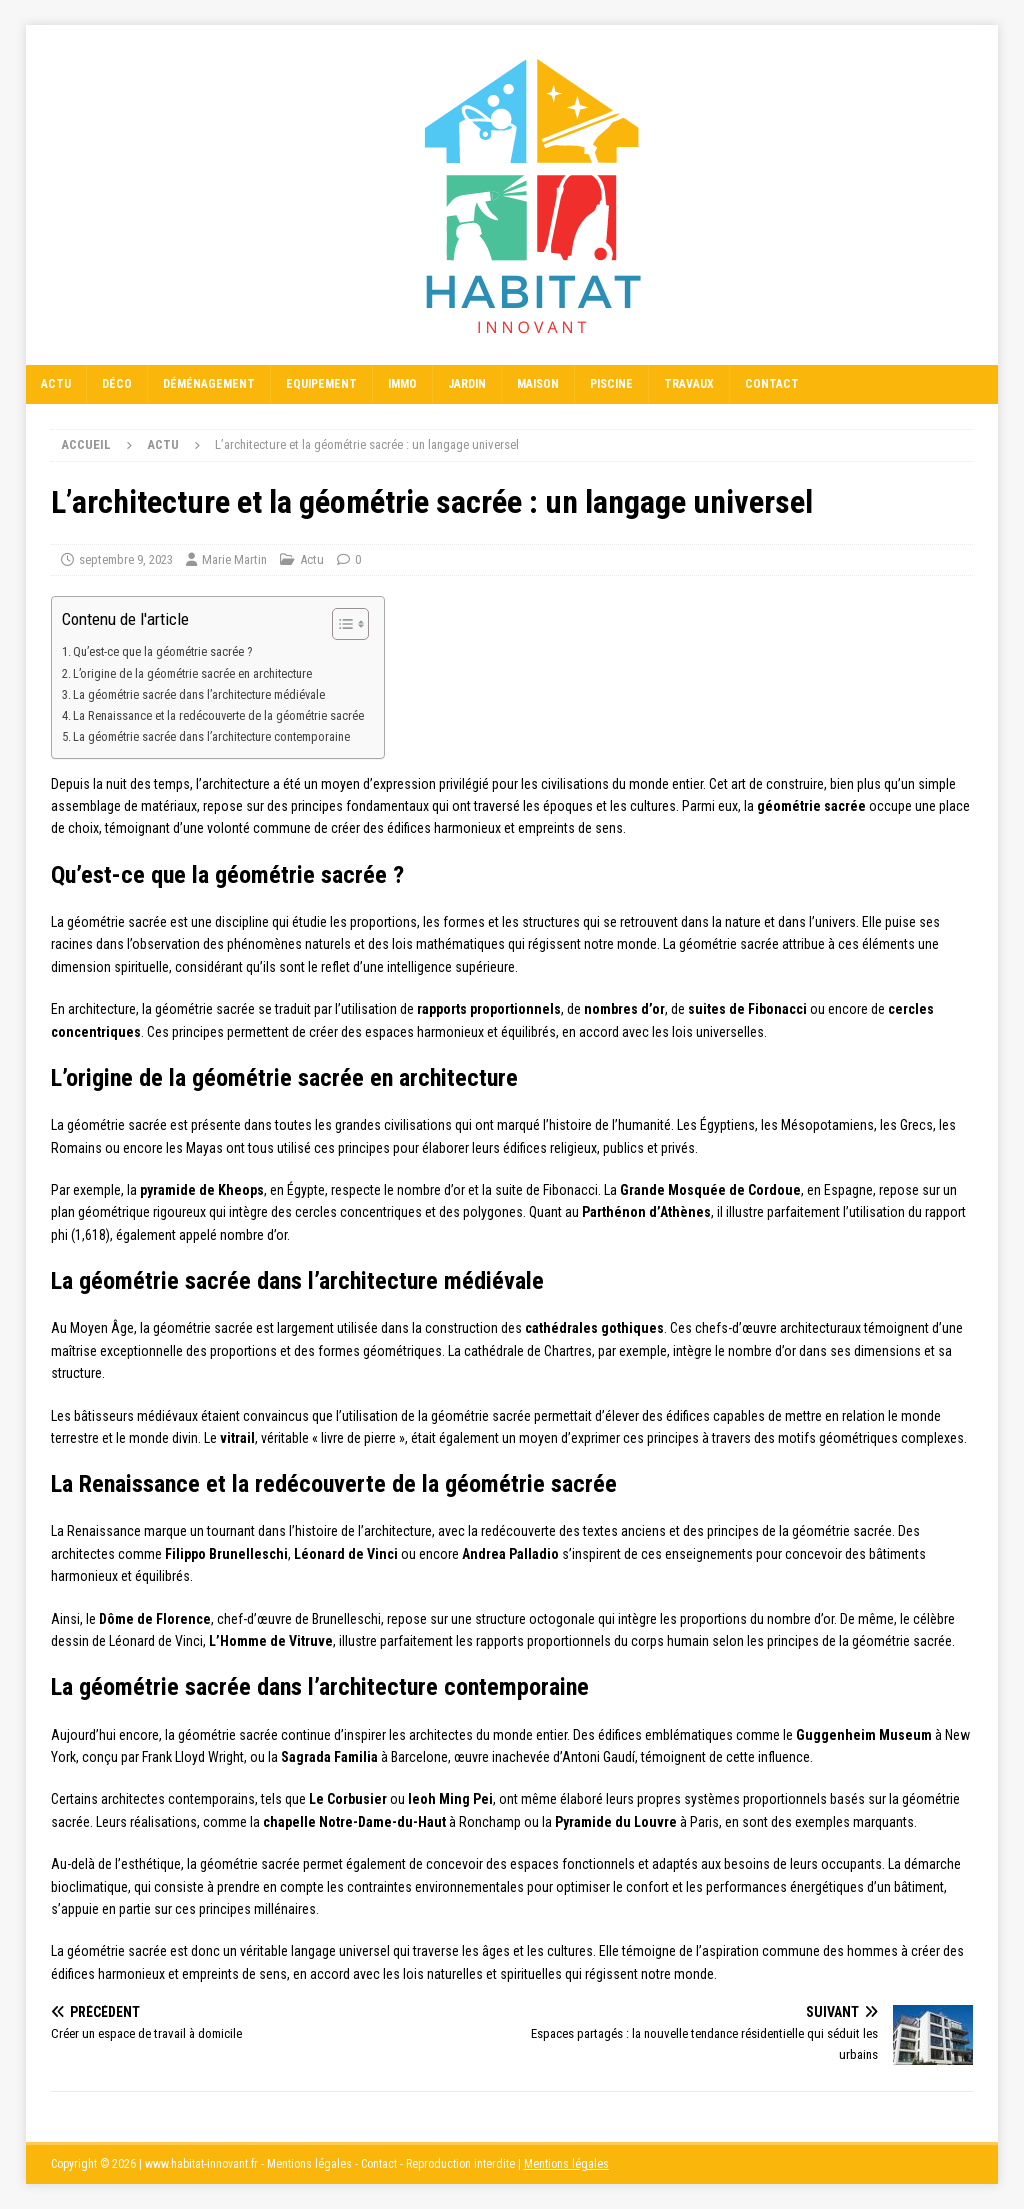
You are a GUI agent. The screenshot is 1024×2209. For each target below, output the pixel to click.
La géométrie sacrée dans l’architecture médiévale (199, 694)
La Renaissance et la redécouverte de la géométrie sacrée (218, 715)
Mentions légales (566, 2164)
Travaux (689, 384)
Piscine (611, 384)
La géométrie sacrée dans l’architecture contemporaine (211, 736)
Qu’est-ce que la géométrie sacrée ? (162, 651)
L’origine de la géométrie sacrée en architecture (192, 673)
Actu (56, 384)
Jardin (467, 384)
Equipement (321, 384)
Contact (772, 384)
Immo (402, 384)
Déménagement (209, 384)
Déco (117, 384)
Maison (538, 384)
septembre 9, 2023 (126, 559)
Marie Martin (234, 559)
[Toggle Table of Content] (340, 624)
